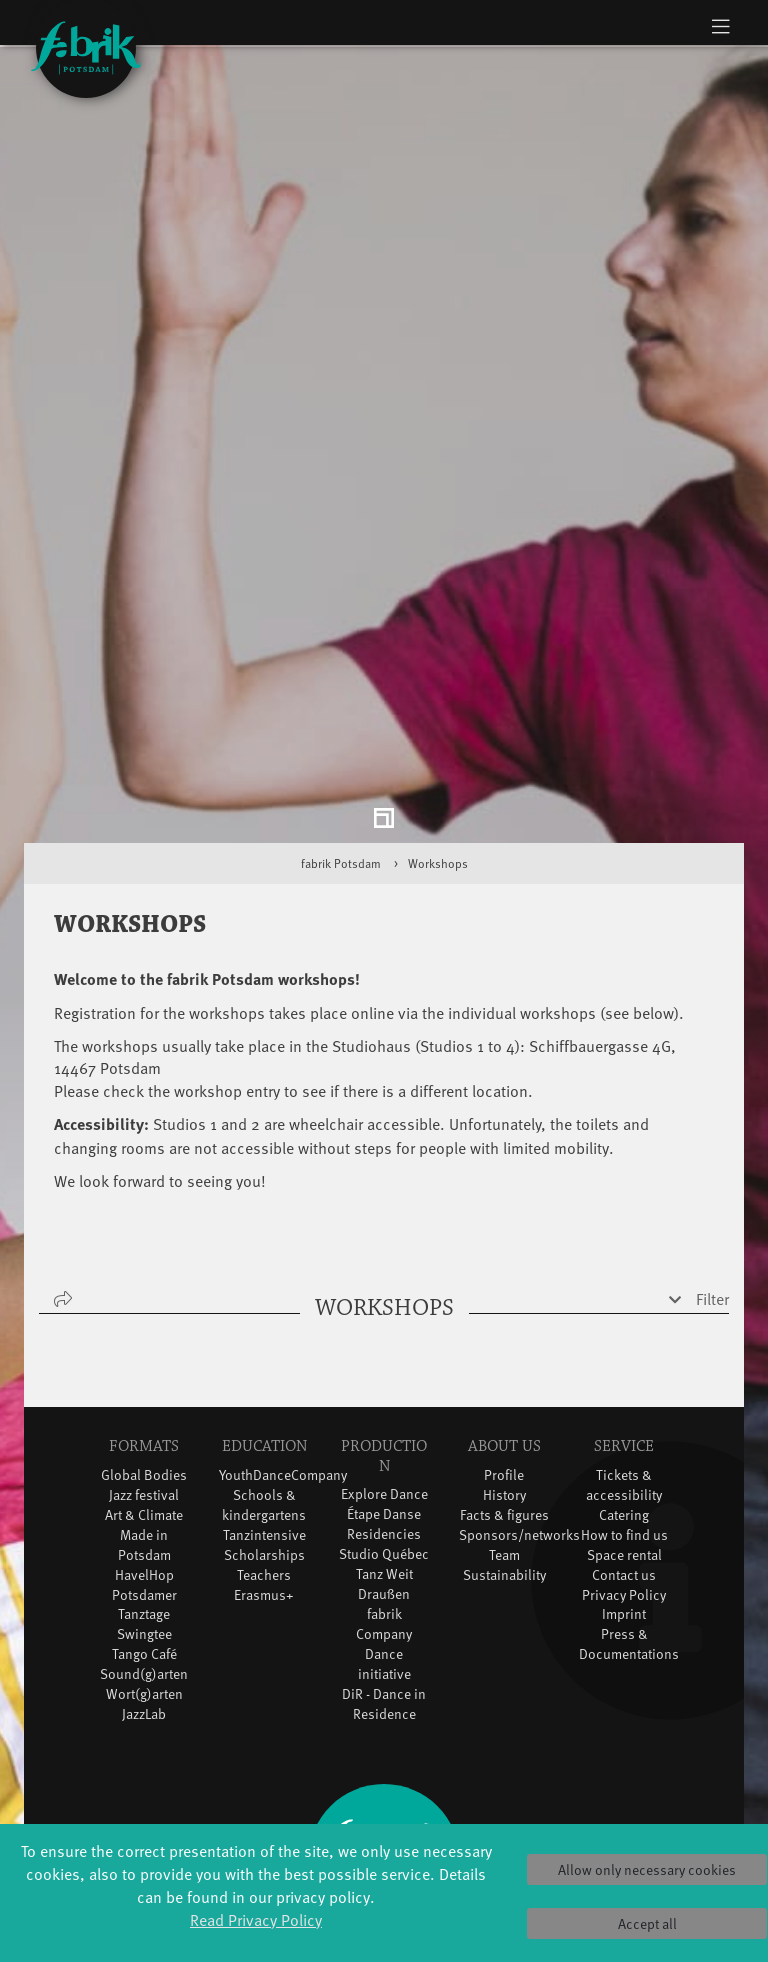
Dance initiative (384, 1576)
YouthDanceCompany (283, 1387)
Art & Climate (144, 1427)
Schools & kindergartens (264, 1417)
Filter (712, 1212)
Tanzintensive (264, 1447)
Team (504, 1467)
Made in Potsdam (144, 1457)
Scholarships (264, 1467)
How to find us (624, 1447)
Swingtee (144, 1547)
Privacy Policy (624, 1507)
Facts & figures (504, 1427)
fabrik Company (384, 1536)
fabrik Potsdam (341, 777)
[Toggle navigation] (720, 26)
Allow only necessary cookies (647, 1869)
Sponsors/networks (519, 1447)
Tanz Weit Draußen (384, 1496)
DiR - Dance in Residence (384, 1616)
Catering (624, 1427)
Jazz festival (144, 1407)
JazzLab (144, 1627)
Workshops (438, 777)
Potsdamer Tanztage (144, 1517)
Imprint (624, 1527)
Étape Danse (384, 1426)
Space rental (624, 1467)
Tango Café (144, 1567)
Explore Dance (384, 1406)
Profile (504, 1387)
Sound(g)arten (144, 1587)
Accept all (647, 1923)
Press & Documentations (629, 1557)
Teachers (264, 1487)
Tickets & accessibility (624, 1397)
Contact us (624, 1487)
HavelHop (144, 1487)
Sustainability (504, 1487)
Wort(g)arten (144, 1607)
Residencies (384, 1446)
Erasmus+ (264, 1507)
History (504, 1407)
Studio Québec (384, 1466)
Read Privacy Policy (256, 1919)
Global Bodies (144, 1387)
